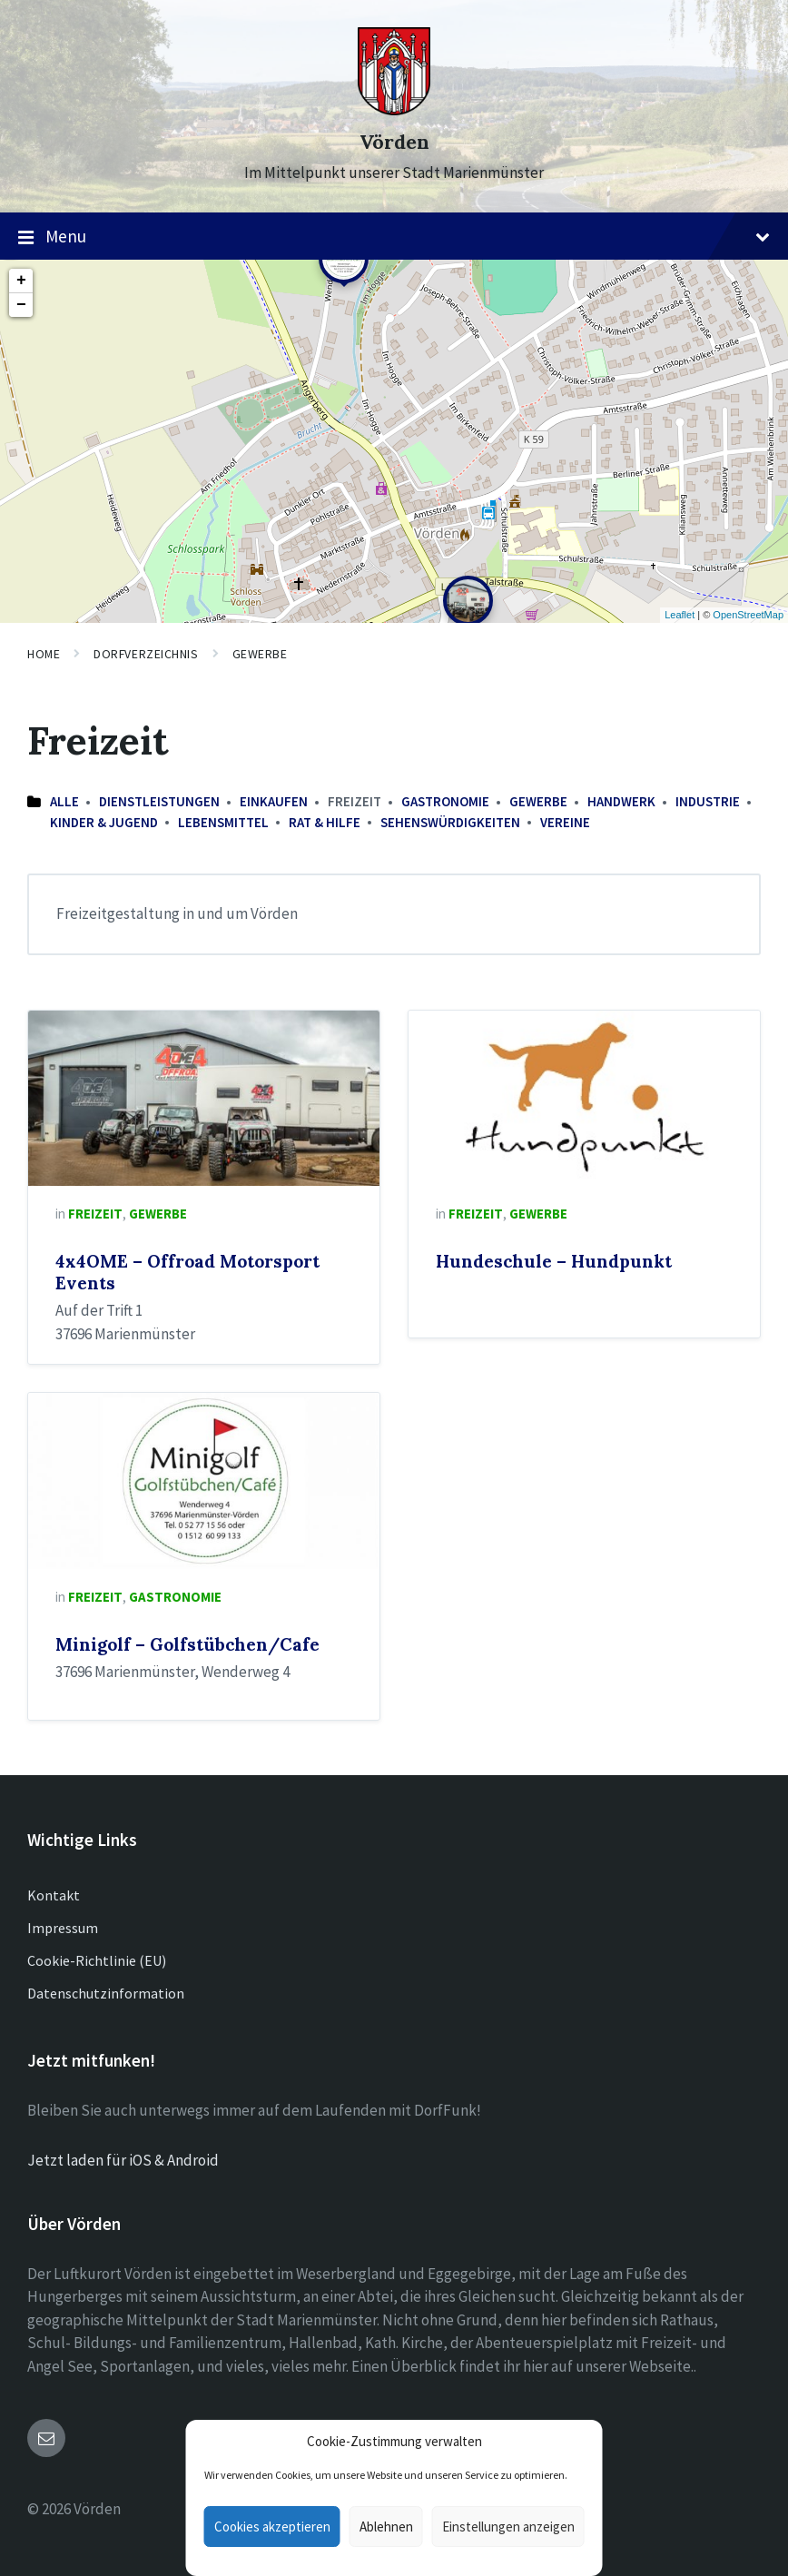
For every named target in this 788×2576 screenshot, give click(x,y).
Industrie (707, 801)
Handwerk (621, 801)
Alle (64, 801)
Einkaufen (274, 801)
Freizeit (95, 1213)
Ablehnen (386, 2526)
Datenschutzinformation (105, 1993)
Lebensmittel (223, 822)
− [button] (21, 305)
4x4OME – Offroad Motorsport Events (187, 1272)
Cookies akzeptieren (272, 2526)
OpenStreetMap (748, 614)
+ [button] (21, 280)
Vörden (394, 142)
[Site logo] (394, 110)
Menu (394, 237)
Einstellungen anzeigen (508, 2526)
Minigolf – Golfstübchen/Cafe (187, 1644)
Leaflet (679, 614)
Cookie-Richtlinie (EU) (96, 1960)
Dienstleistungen (159, 801)
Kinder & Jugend (104, 822)
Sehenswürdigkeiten (450, 822)
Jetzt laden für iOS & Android (123, 2160)
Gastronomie (445, 801)
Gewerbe (260, 654)
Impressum (62, 1928)
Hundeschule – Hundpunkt (554, 1261)
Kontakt (53, 1895)
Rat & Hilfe (324, 822)
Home (43, 654)
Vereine (565, 822)
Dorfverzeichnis (146, 654)
